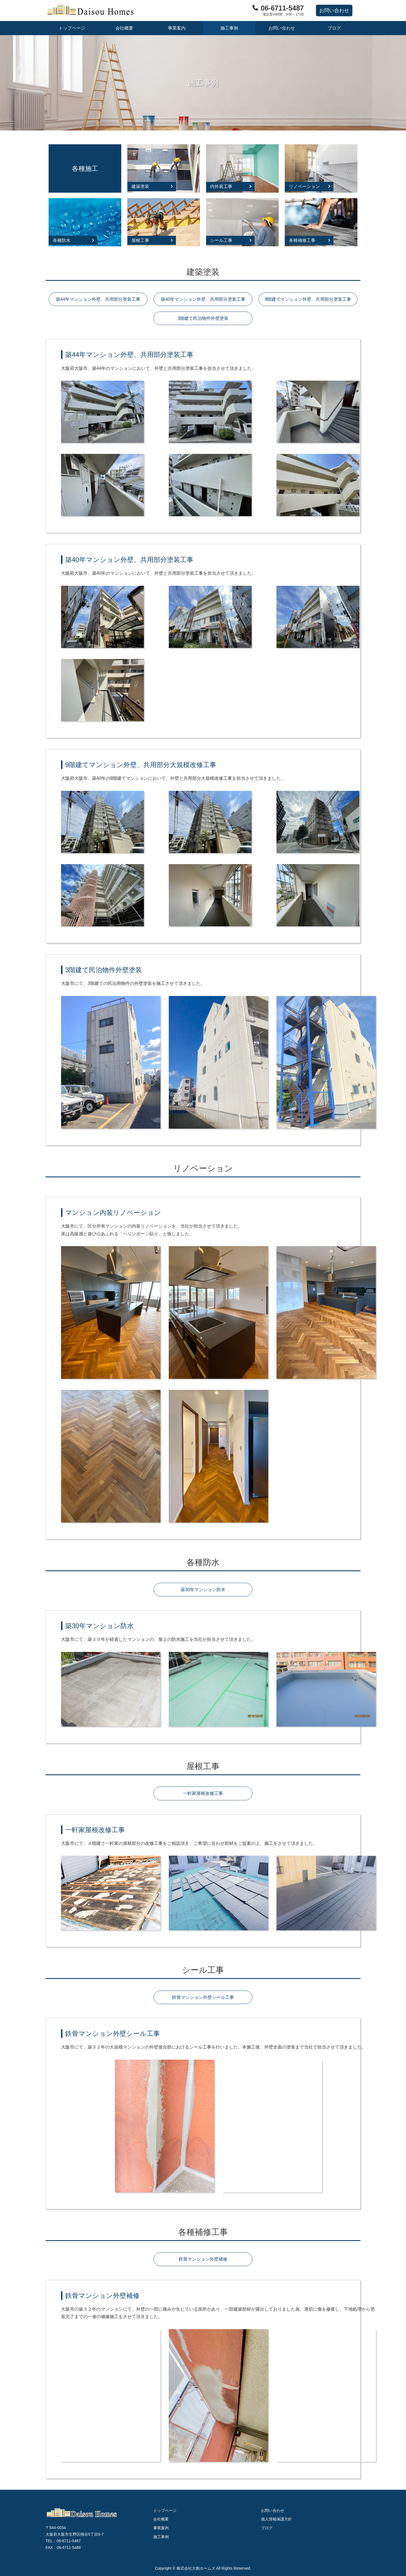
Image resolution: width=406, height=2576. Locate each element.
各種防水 (61, 240)
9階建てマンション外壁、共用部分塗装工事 (308, 299)
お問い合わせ (281, 28)
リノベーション (304, 186)
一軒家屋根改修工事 (203, 1793)
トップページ (72, 28)
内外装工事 (221, 186)
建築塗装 (140, 186)
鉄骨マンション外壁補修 (203, 2259)
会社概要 (124, 28)
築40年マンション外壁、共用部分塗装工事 (203, 299)
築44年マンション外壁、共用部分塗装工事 (98, 299)
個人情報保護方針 (276, 2519)
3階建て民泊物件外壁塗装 (203, 318)
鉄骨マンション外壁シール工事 (203, 1997)
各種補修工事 (302, 240)
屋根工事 (140, 240)
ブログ (334, 28)
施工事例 (229, 28)
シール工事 (221, 240)
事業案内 (177, 28)
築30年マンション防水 (203, 1589)
